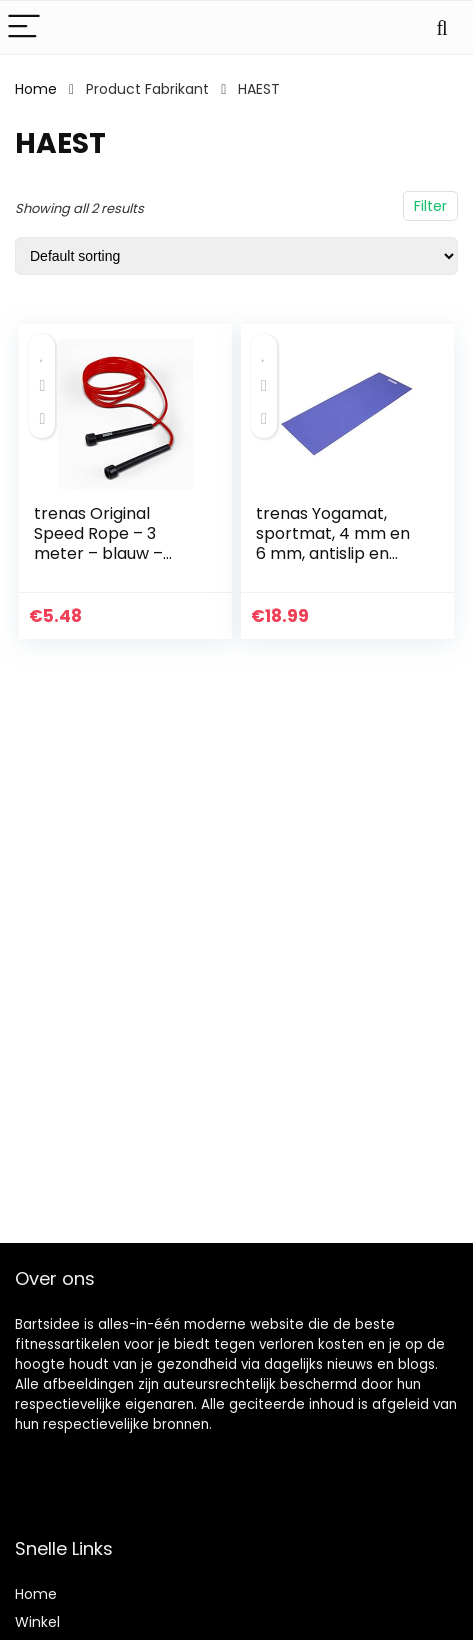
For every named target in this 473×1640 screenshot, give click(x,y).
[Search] (442, 27)
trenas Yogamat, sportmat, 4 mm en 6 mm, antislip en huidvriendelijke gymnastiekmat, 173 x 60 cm (334, 563)
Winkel (37, 1622)
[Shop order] (236, 256)
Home (36, 89)
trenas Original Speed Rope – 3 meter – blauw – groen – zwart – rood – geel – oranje (116, 553)
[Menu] (24, 27)
